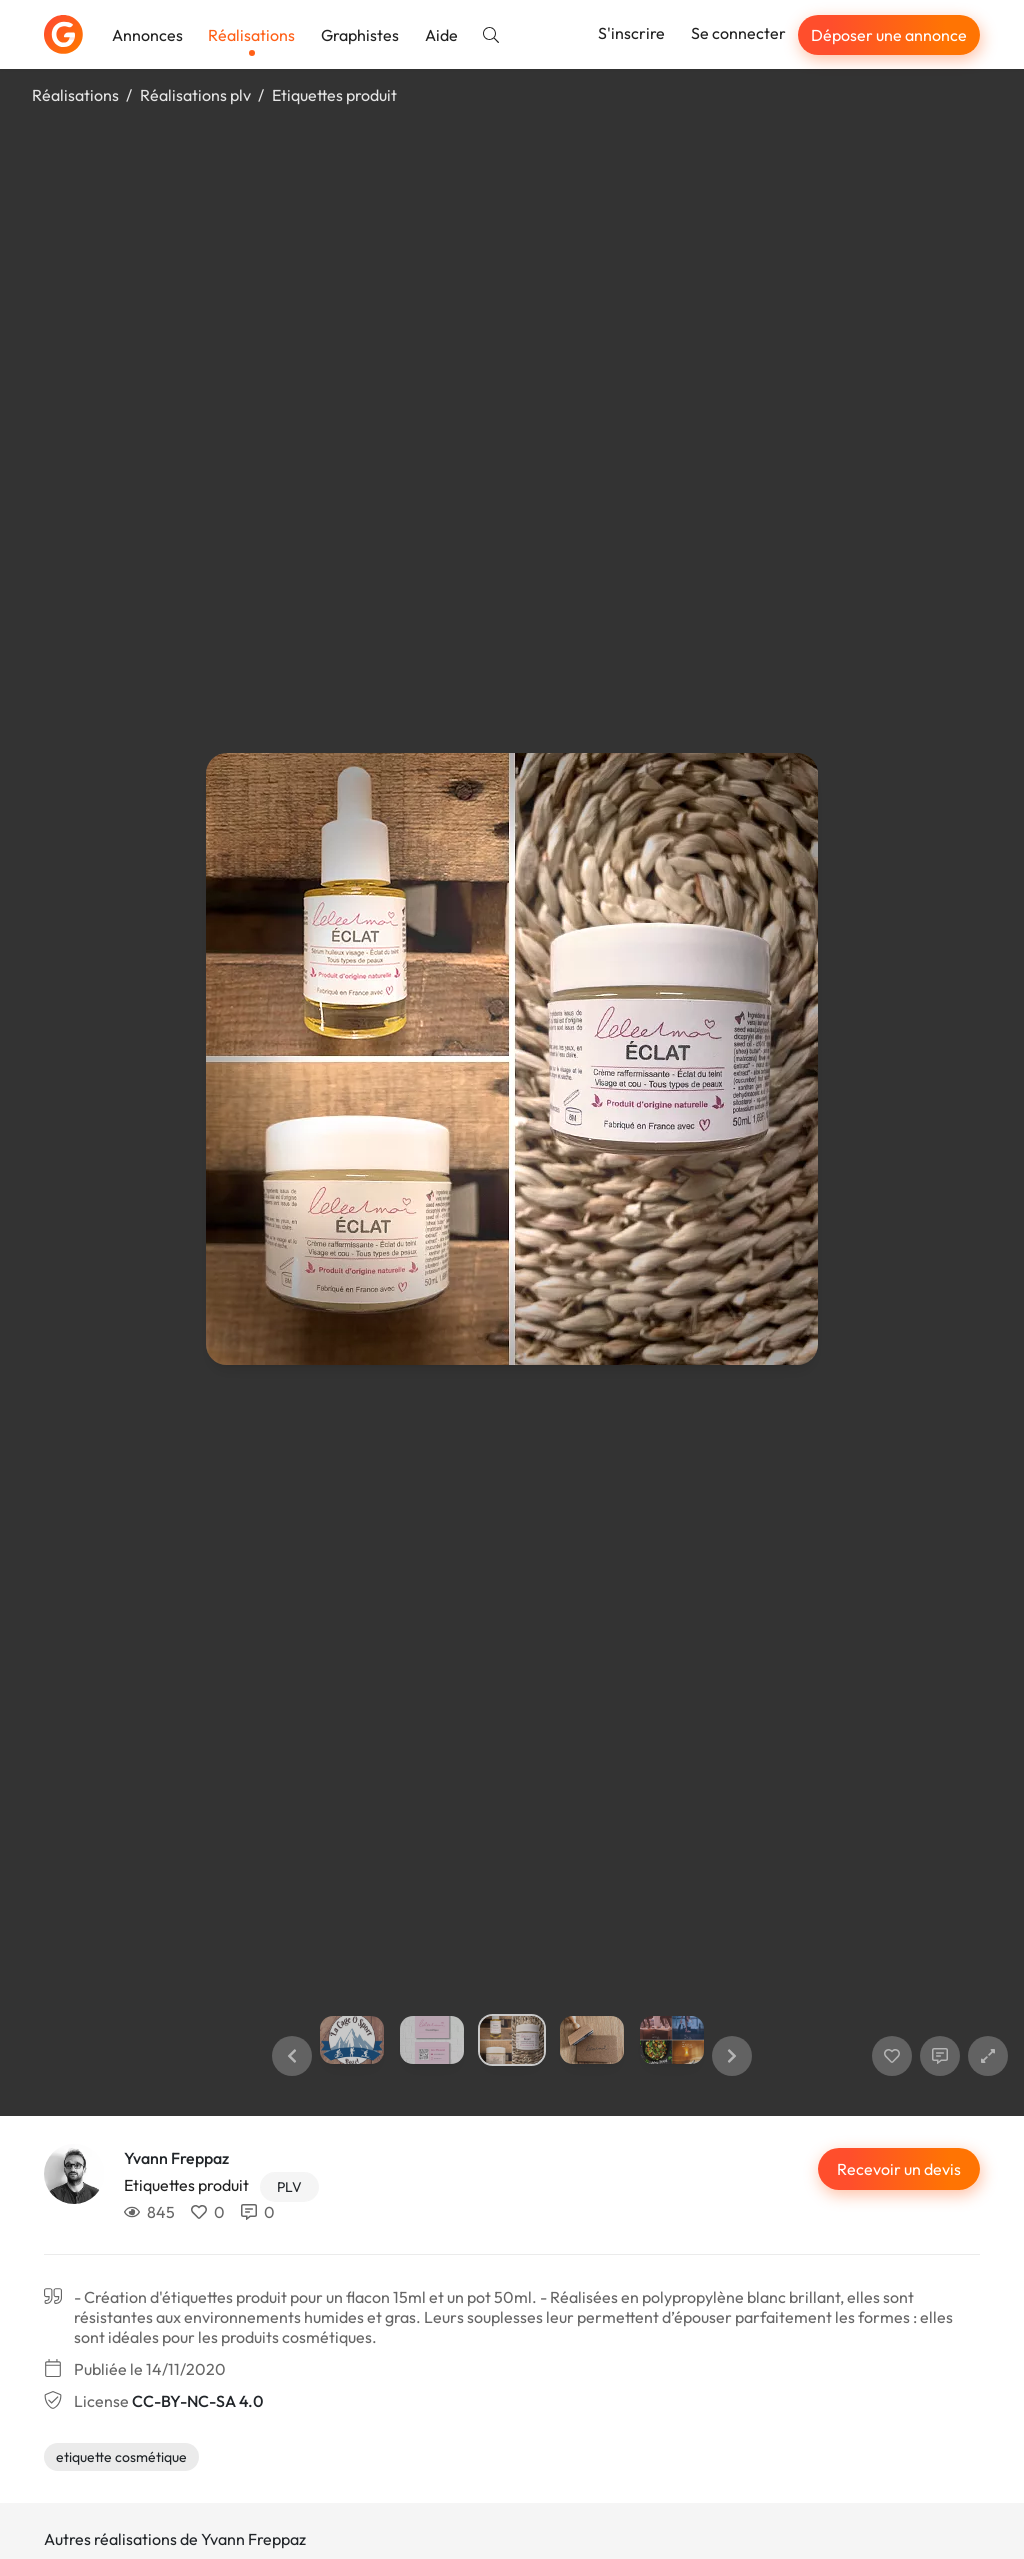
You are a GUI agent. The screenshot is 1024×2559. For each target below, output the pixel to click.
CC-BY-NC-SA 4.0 (197, 2401)
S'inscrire (631, 33)
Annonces (147, 35)
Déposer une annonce (889, 35)
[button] (292, 2056)
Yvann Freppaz (176, 2158)
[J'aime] (892, 2056)
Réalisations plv (195, 95)
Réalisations (251, 35)
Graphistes (360, 35)
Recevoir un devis (899, 2169)
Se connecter (738, 33)
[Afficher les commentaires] (940, 2056)
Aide (441, 35)
